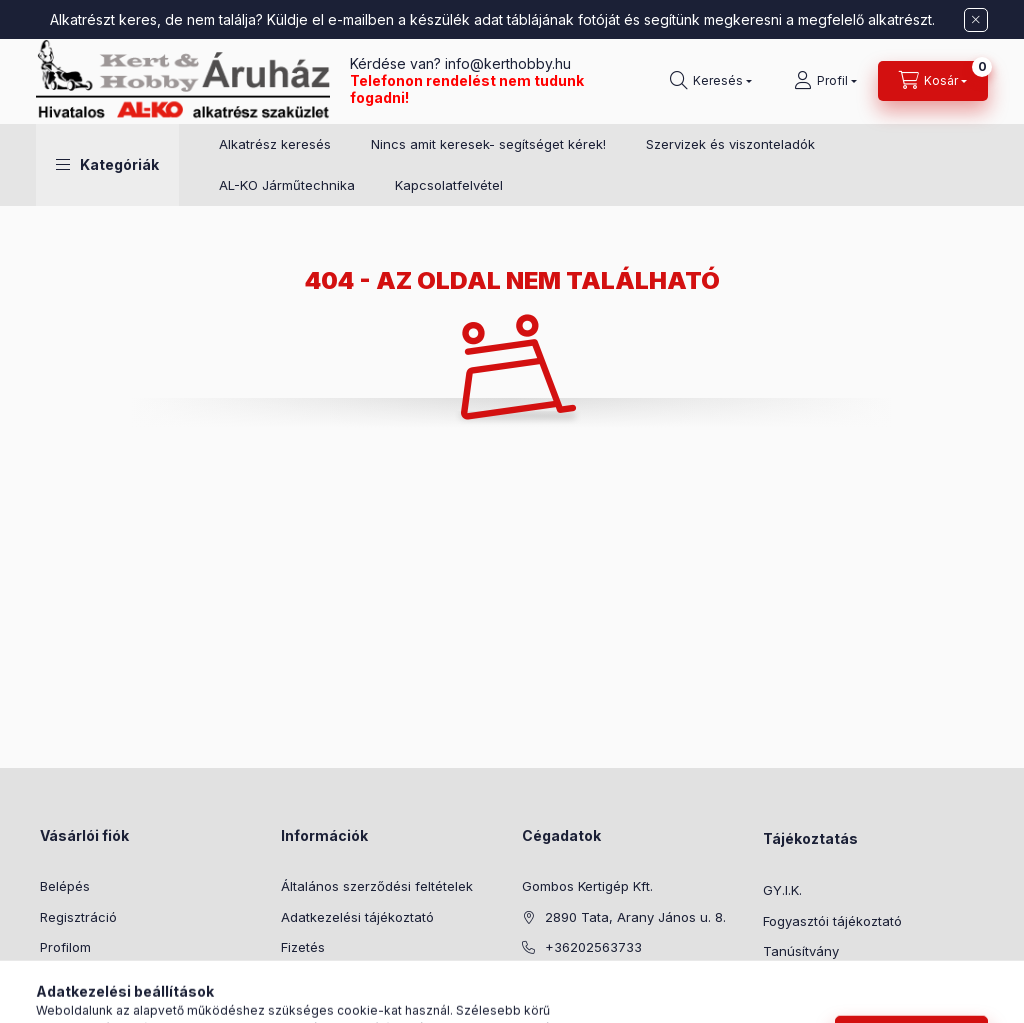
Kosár (57, 978)
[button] (107, 165)
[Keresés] (711, 81)
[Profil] (825, 81)
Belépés (65, 886)
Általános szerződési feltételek (377, 886)
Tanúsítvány (801, 951)
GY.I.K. (782, 890)
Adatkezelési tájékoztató (357, 917)
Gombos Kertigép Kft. (587, 886)
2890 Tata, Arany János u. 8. (635, 917)
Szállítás (306, 978)
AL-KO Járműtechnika (287, 185)
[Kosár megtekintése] (933, 81)
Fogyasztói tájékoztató (832, 921)
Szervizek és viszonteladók (730, 144)
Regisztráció (78, 917)
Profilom (65, 947)
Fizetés (303, 947)
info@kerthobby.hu (506, 63)
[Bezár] (976, 20)
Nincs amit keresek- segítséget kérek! (488, 144)
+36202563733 (593, 947)
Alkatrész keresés (275, 144)
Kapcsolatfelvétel (449, 185)
